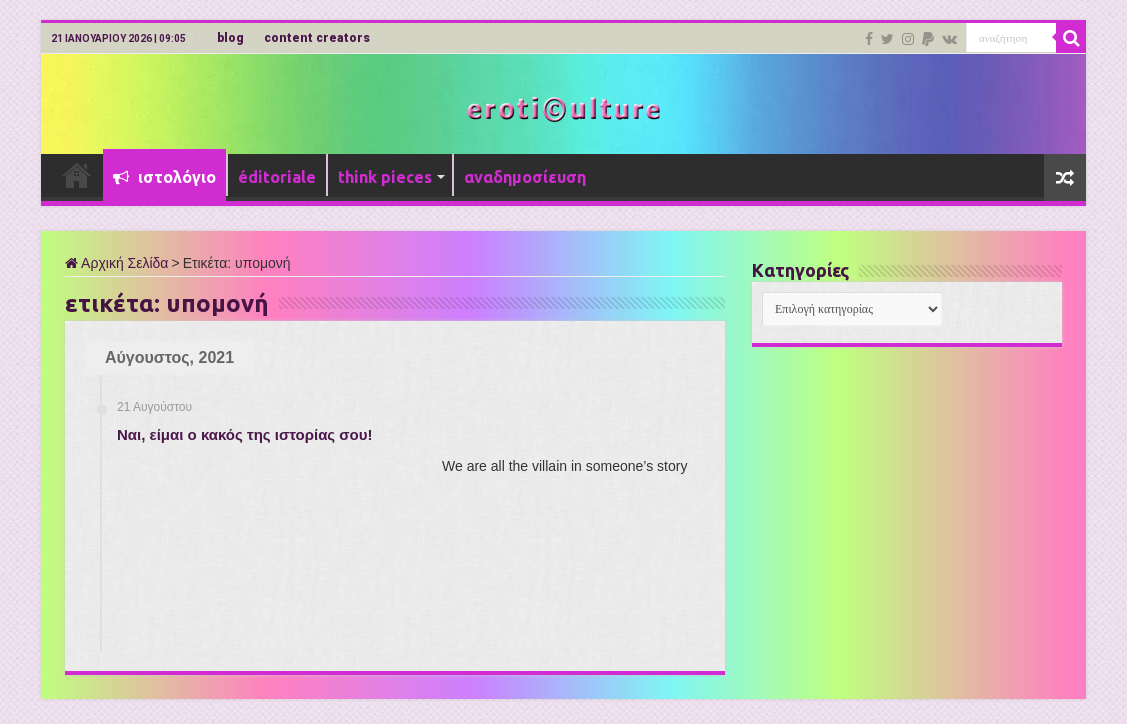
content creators (317, 38)
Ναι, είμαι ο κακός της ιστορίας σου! (244, 434)
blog (230, 38)
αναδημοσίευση (525, 177)
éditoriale (277, 177)
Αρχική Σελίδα (116, 263)
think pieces (385, 177)
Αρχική (77, 175)
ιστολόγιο (164, 177)
